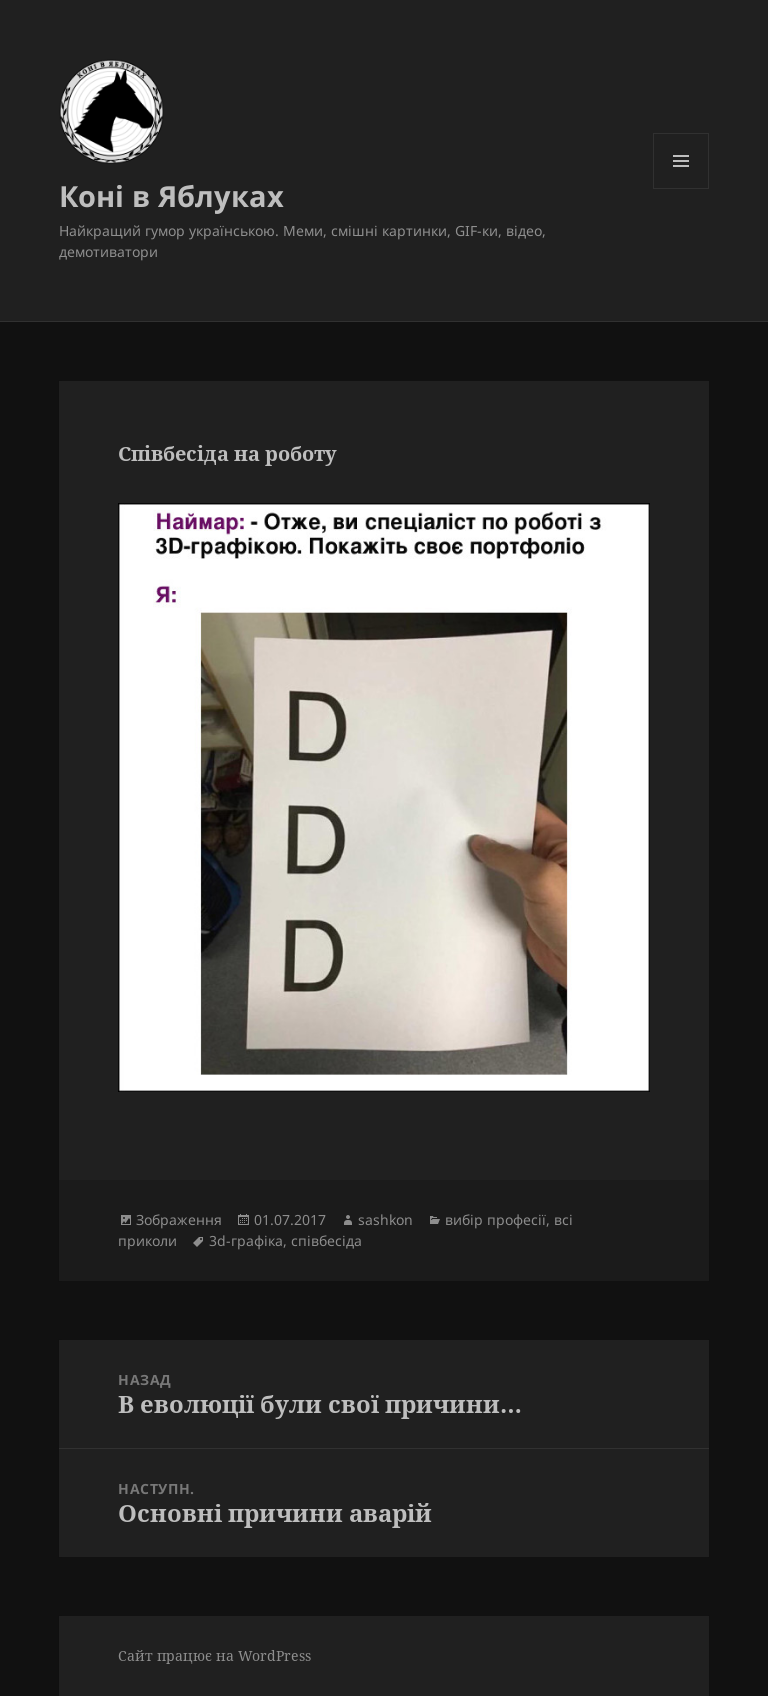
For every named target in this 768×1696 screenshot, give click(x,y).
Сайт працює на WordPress (214, 1655)
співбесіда (326, 1240)
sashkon (385, 1219)
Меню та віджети (681, 188)
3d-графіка (246, 1240)
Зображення (179, 1219)
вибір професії (495, 1219)
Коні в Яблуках (171, 195)
